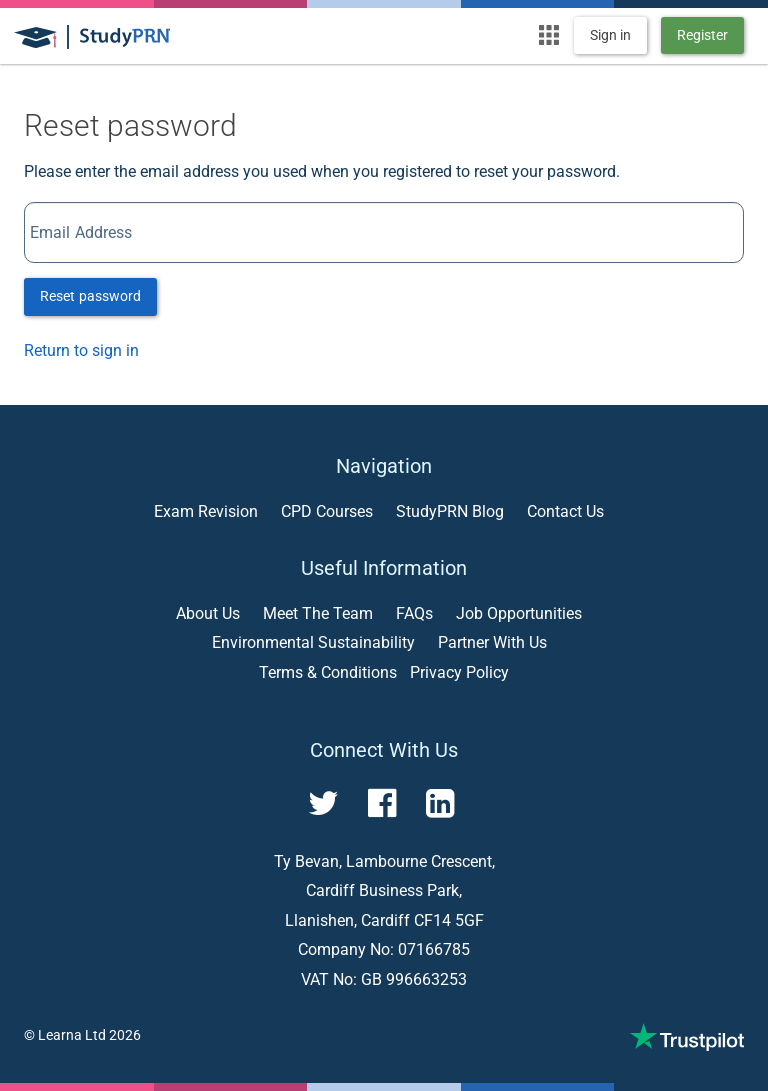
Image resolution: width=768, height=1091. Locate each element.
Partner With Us (492, 642)
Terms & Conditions (328, 672)
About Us (208, 613)
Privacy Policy (459, 672)
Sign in (610, 35)
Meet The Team (318, 613)
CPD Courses (327, 511)
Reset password (90, 296)
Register (702, 35)
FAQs (414, 613)
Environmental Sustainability (313, 642)
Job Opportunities (519, 613)
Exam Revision (206, 511)
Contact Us (565, 511)
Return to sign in (81, 350)
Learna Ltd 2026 (89, 1035)
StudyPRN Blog (450, 511)
